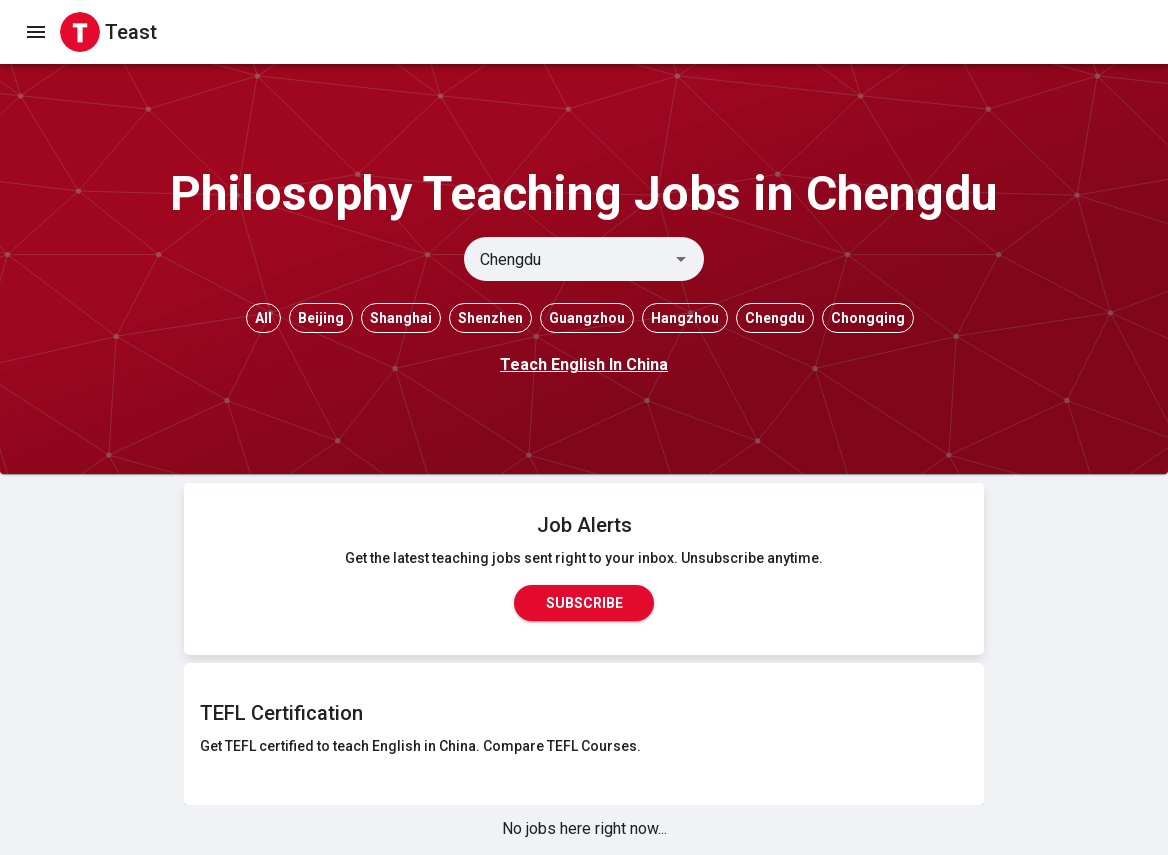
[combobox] (567, 259)
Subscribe (584, 603)
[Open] (681, 259)
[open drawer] (36, 32)
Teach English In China (584, 364)
